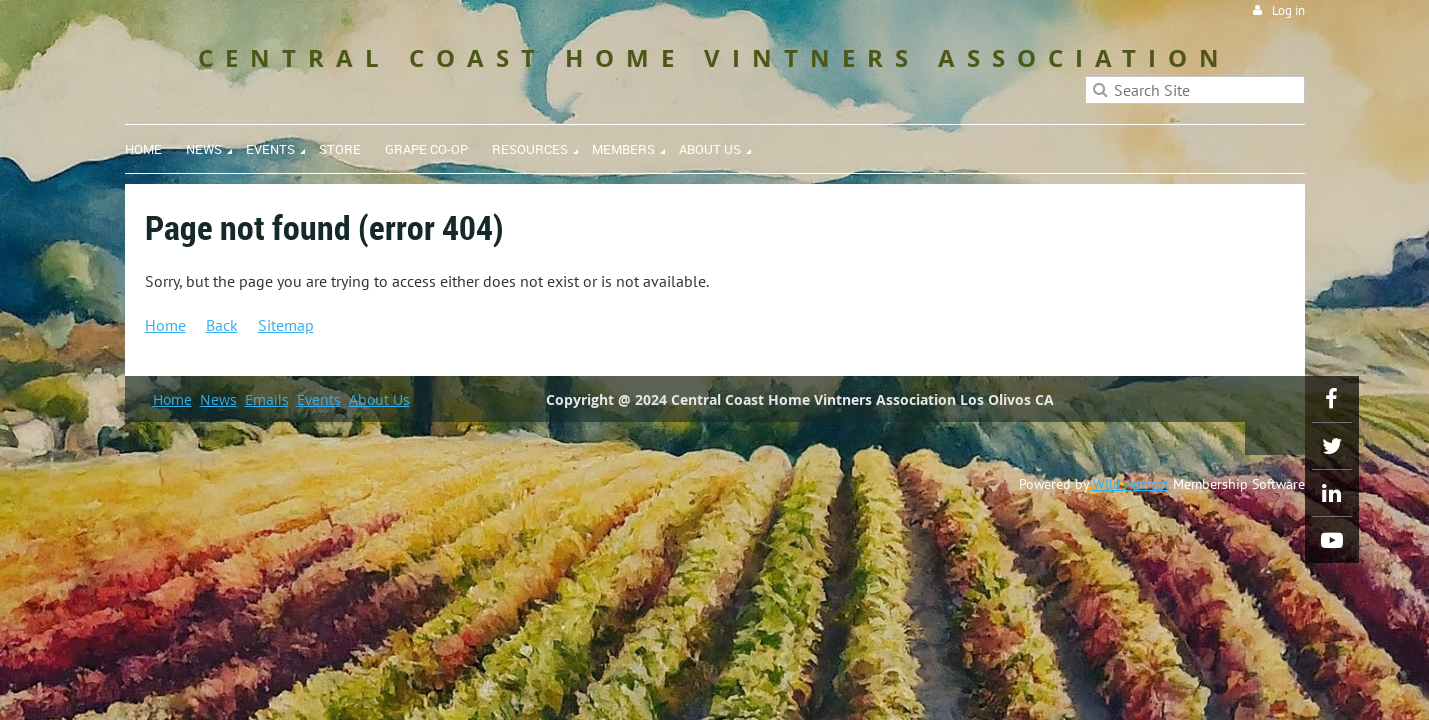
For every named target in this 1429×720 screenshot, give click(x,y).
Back (222, 325)
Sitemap (286, 325)
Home (165, 325)
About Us (379, 399)
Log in (1288, 10)
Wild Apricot (1131, 484)
